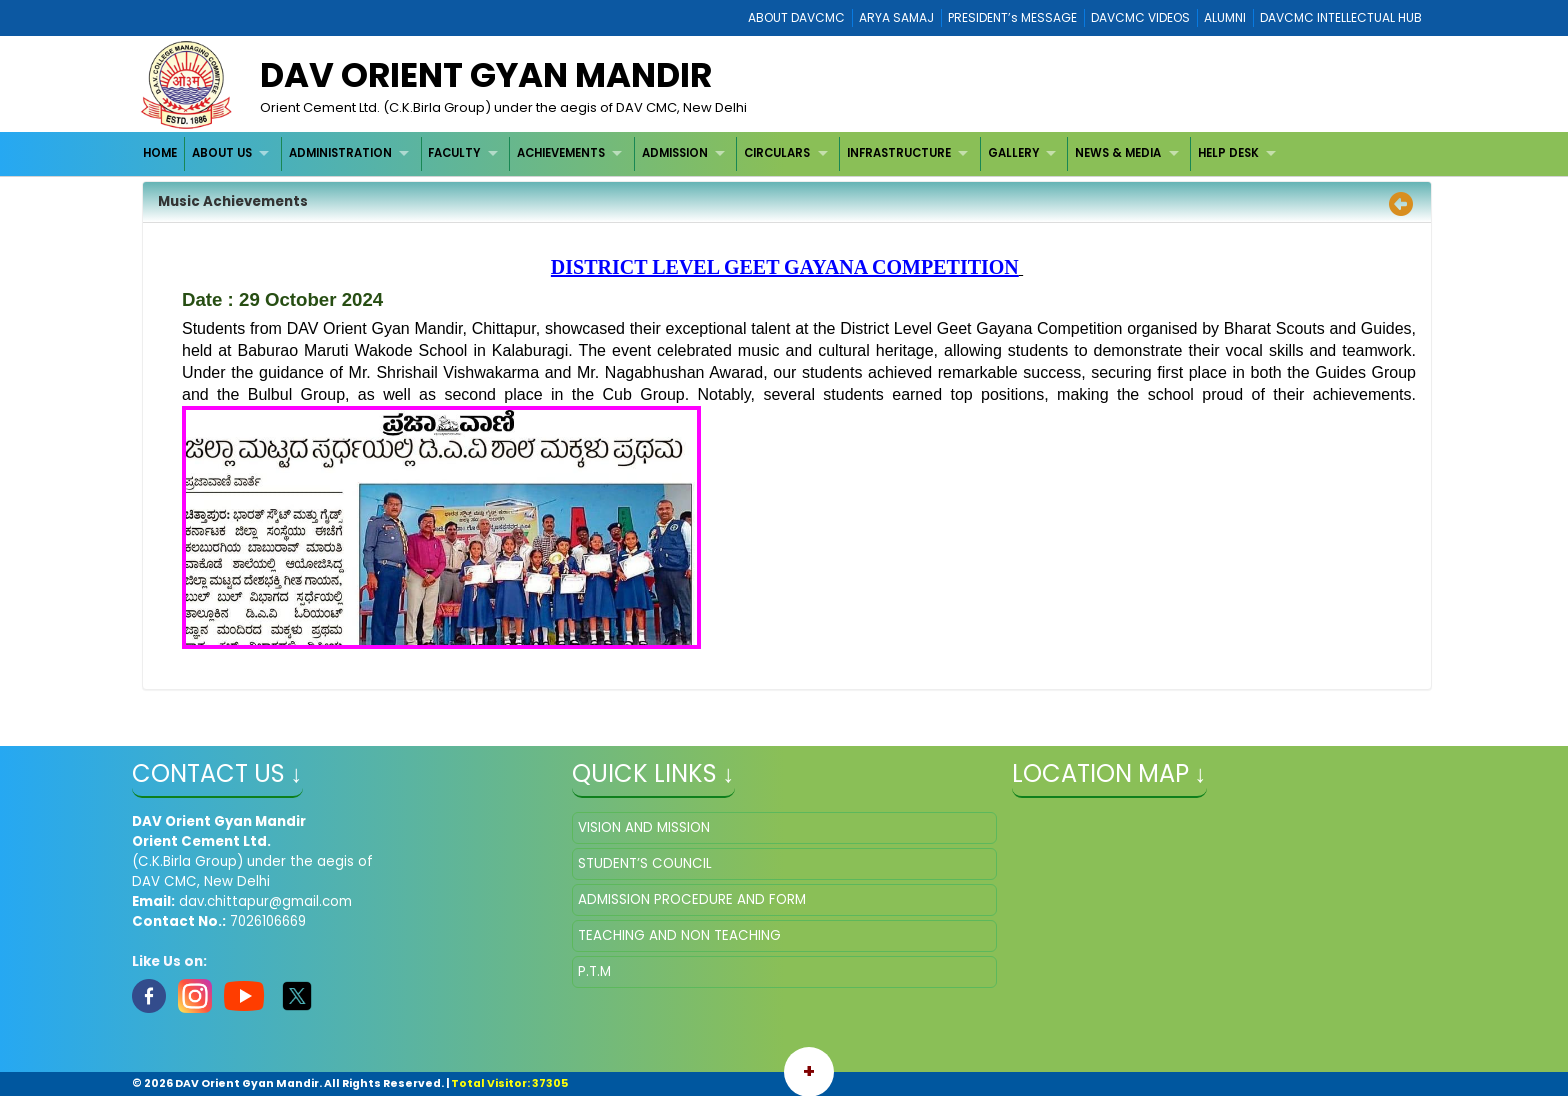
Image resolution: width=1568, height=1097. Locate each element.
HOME (160, 153)
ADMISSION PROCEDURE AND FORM (692, 899)
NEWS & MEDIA (1118, 153)
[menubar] (712, 153)
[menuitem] (161, 153)
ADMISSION (675, 153)
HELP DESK (1228, 153)
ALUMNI (1225, 17)
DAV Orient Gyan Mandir (486, 75)
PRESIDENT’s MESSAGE (1012, 17)
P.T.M (594, 971)
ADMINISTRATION (340, 153)
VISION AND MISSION (644, 827)
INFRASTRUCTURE (899, 153)
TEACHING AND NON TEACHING (679, 935)
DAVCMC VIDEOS (1140, 17)
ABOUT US (222, 153)
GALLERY (1013, 153)
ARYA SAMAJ (896, 17)
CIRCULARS (777, 153)
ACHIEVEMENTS (561, 153)
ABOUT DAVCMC (796, 17)
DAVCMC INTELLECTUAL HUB (1341, 17)
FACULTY (454, 153)
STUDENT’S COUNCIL (645, 863)
